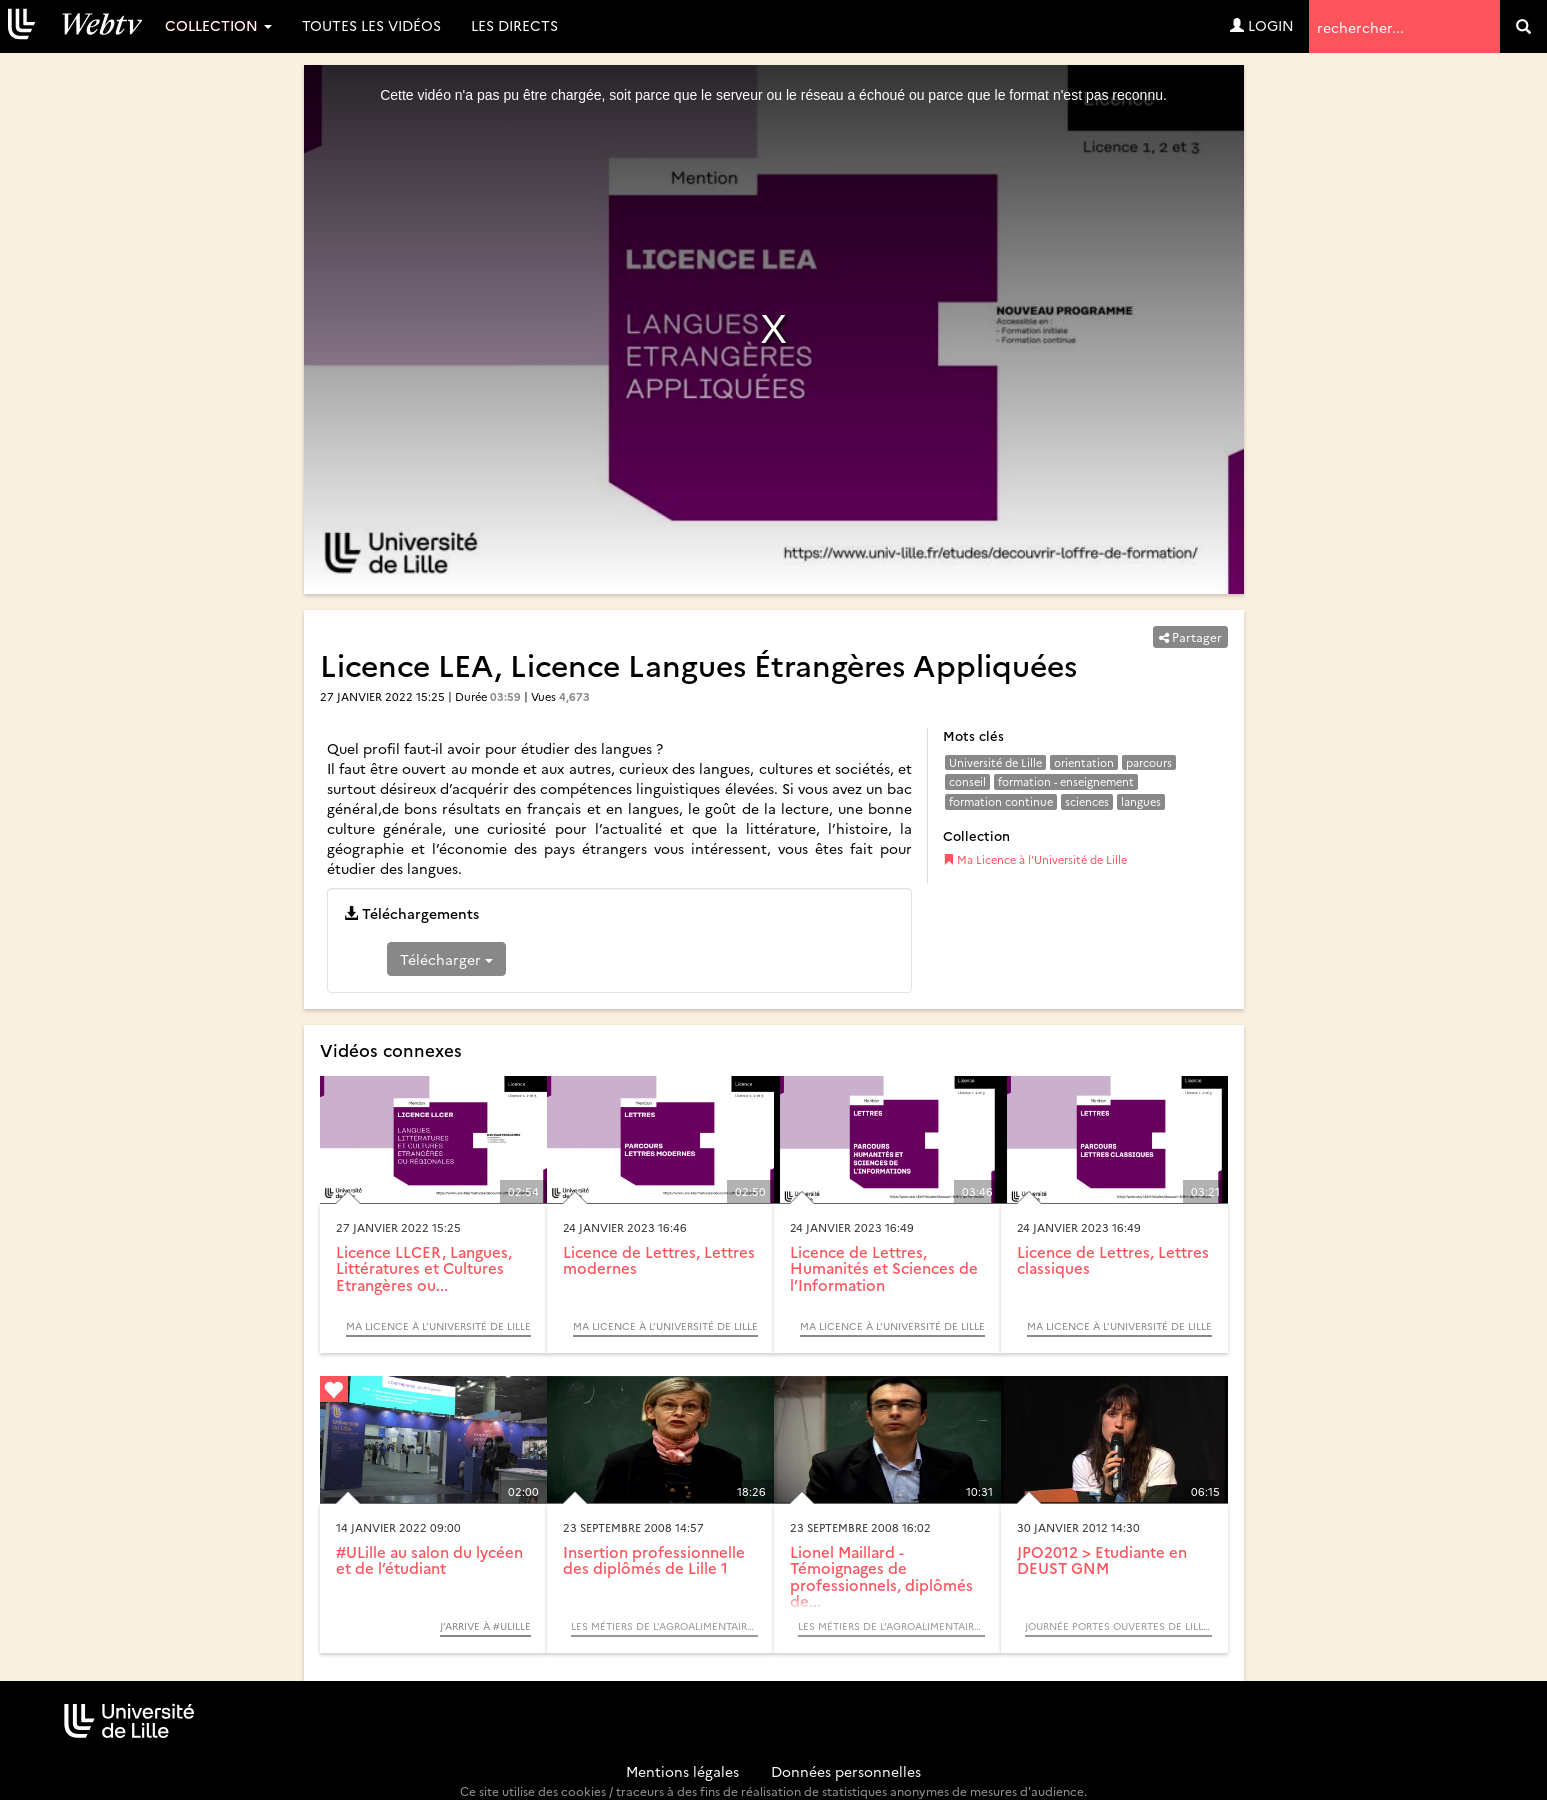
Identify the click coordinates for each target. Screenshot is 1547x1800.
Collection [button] (218, 25)
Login (1262, 25)
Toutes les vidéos (371, 25)
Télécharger (446, 959)
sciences (1087, 801)
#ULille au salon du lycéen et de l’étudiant (429, 1560)
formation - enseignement (1066, 781)
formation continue (1001, 801)
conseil (967, 781)
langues (1141, 801)
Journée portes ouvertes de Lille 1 (1118, 1626)
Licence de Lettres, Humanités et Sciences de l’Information (884, 1268)
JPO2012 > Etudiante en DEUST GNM (1102, 1560)
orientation (1084, 762)
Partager (1190, 636)
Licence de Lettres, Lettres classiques (1113, 1260)
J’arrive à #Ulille (485, 1626)
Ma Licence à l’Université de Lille (1035, 859)
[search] (1523, 26)
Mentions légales (682, 1771)
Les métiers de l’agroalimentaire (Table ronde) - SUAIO (664, 1626)
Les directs (514, 25)
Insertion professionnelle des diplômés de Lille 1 (654, 1560)
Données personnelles (846, 1771)
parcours (1149, 762)
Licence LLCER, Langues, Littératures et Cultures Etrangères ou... (424, 1268)
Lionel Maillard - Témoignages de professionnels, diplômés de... (881, 1576)
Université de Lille (995, 762)
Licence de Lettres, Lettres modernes (659, 1260)
